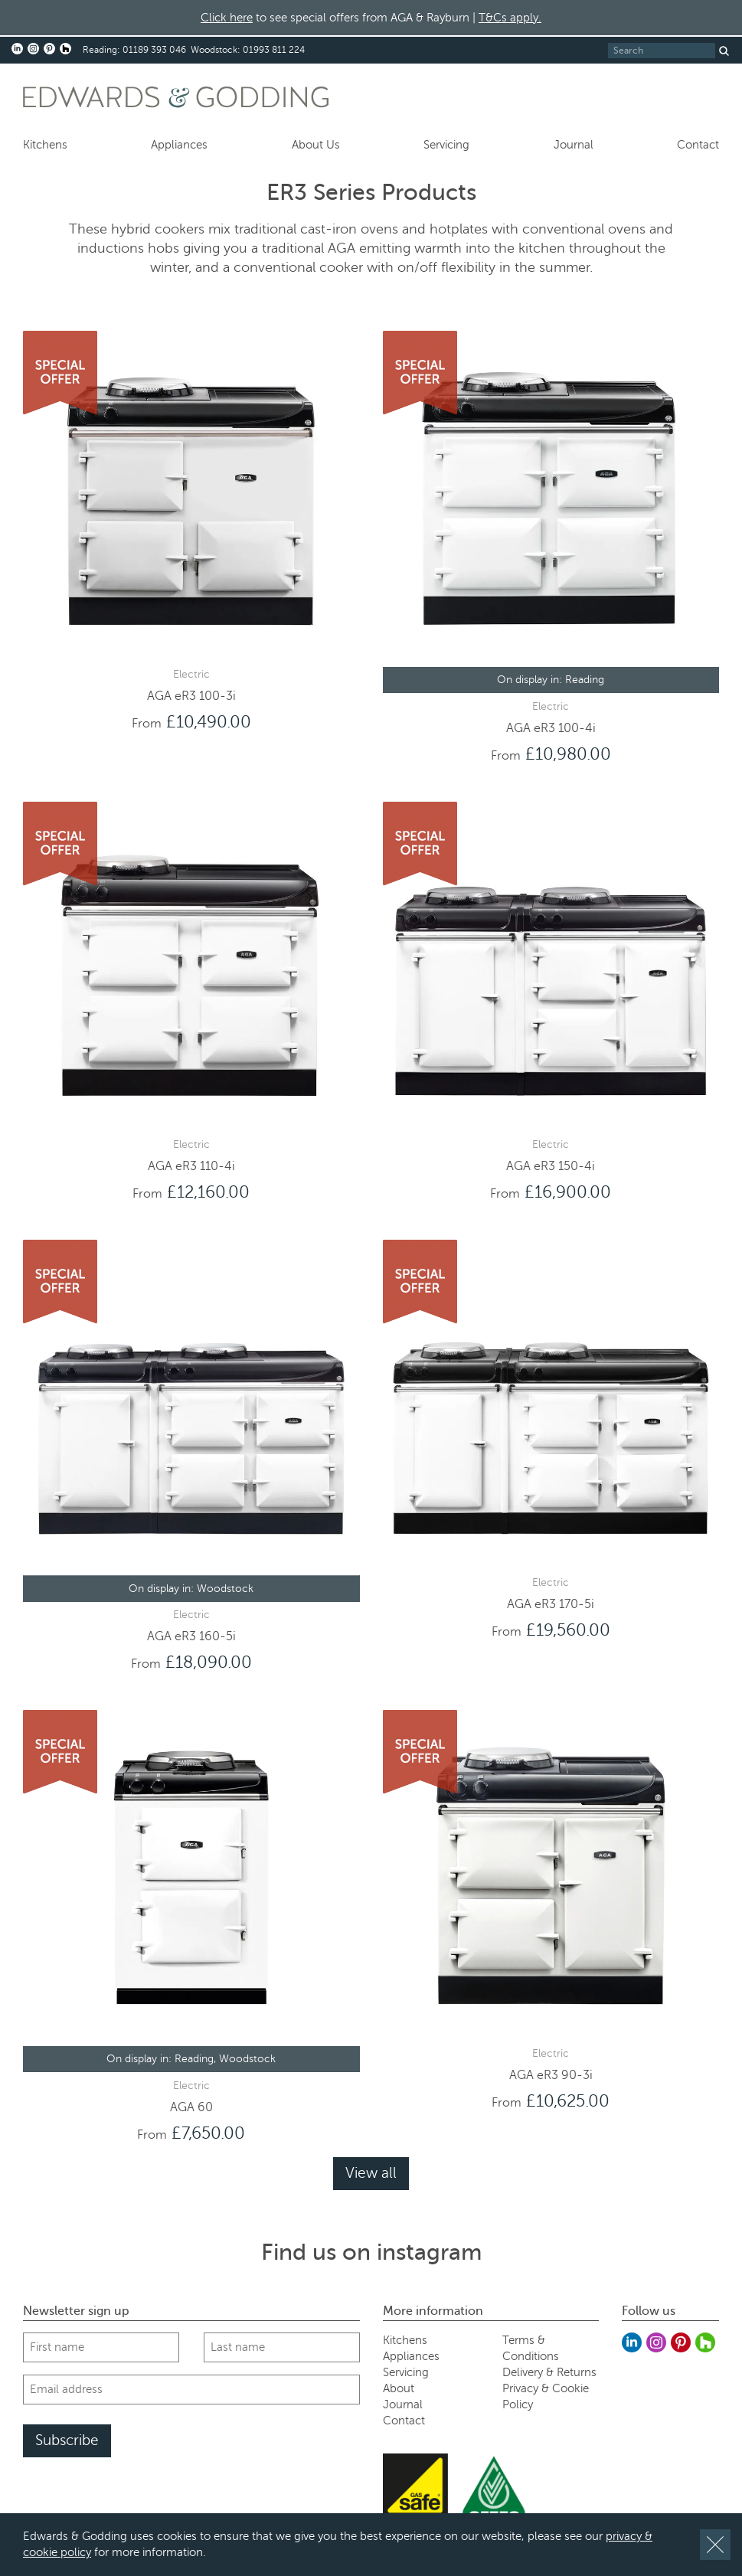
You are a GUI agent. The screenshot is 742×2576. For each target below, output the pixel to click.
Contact (698, 145)
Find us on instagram (371, 2252)
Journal (573, 145)
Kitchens (45, 145)
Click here (227, 17)
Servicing (446, 145)
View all (371, 2173)
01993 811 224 (274, 49)
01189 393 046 (154, 49)
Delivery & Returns (549, 2372)
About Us (316, 145)
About (398, 2388)
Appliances (179, 145)
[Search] (661, 50)
